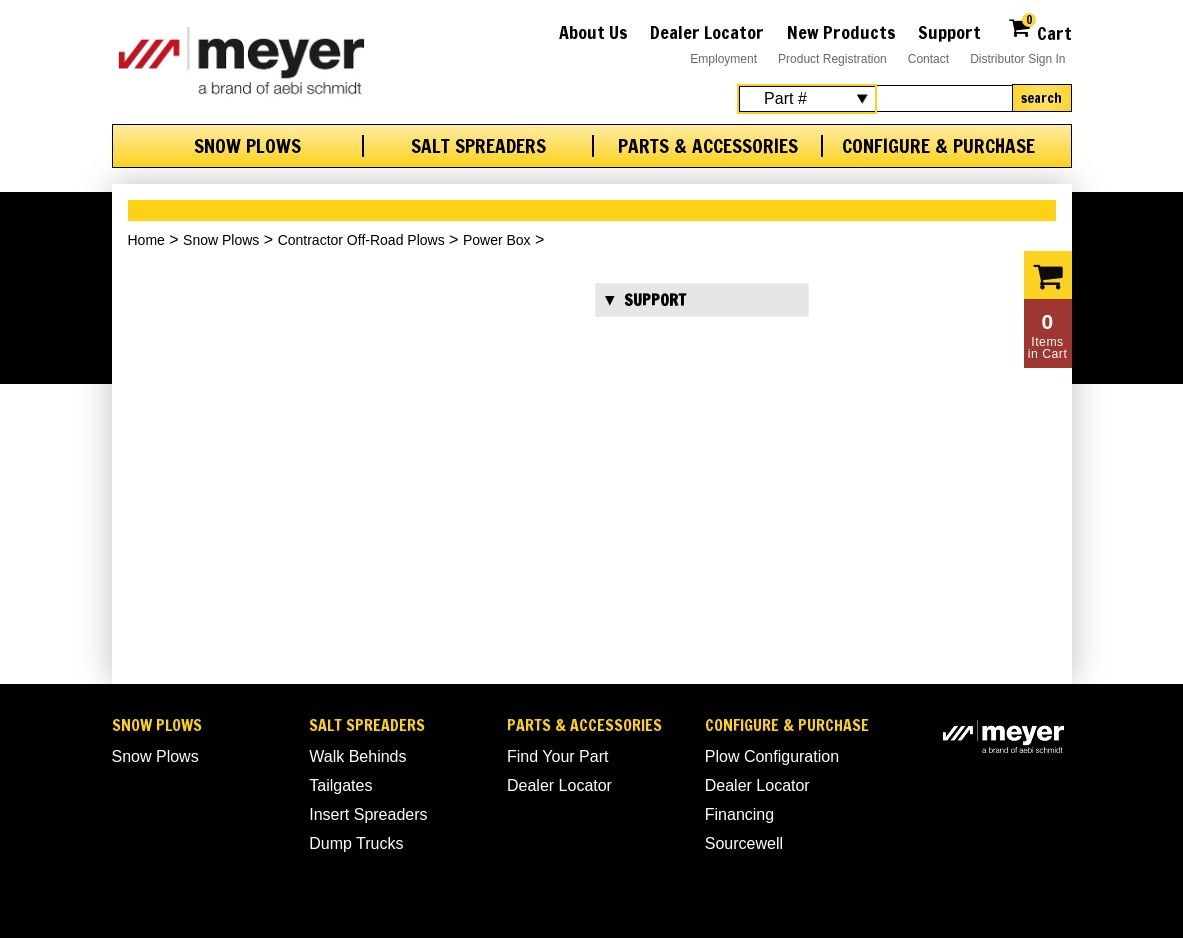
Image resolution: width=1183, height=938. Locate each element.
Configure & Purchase (938, 146)
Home (146, 240)
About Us (593, 32)
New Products (841, 32)
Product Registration (832, 59)
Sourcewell (744, 843)
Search (1041, 98)
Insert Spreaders (368, 814)
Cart (1039, 30)
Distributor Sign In (1017, 59)
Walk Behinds (357, 756)
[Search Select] (807, 99)
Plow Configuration (772, 756)
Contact (928, 59)
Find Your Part (557, 756)
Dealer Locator (707, 32)
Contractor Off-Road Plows (361, 240)
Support (949, 32)
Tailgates (340, 785)
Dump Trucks (356, 843)
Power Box (497, 240)
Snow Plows (247, 146)
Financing (739, 814)
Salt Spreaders (478, 146)
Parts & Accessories (708, 146)
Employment (723, 59)
